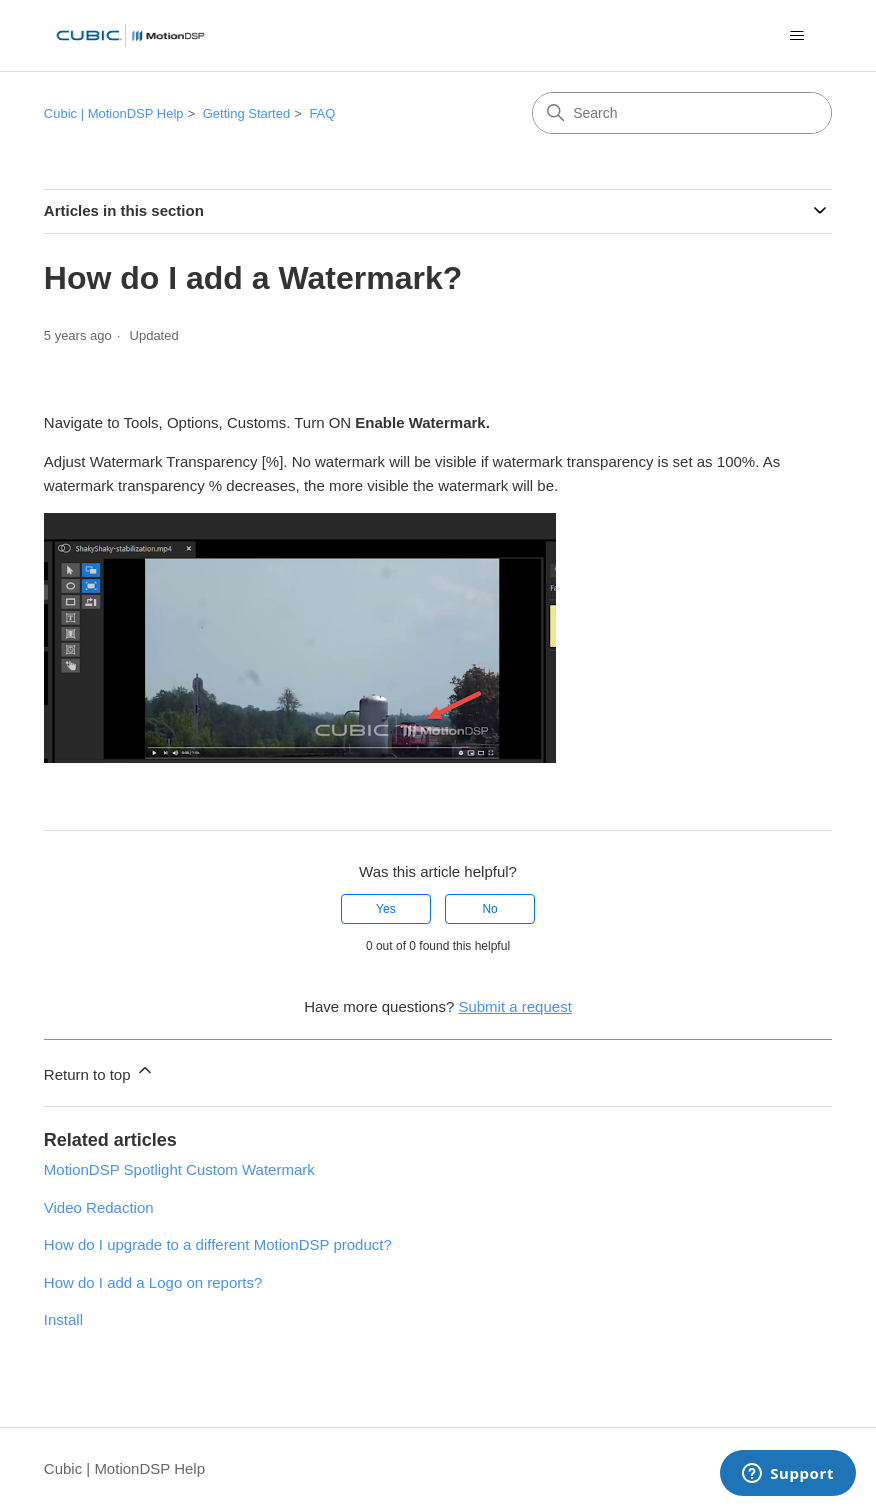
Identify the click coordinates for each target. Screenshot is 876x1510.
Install (63, 1319)
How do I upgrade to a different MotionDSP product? (218, 1244)
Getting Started (246, 113)
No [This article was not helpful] (489, 909)
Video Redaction (99, 1207)
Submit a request (514, 1006)
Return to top (99, 1071)
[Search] (682, 113)
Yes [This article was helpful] (386, 909)
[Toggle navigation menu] (796, 36)
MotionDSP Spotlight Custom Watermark (179, 1169)
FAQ (322, 113)
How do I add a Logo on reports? (153, 1282)
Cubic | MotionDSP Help (114, 113)
